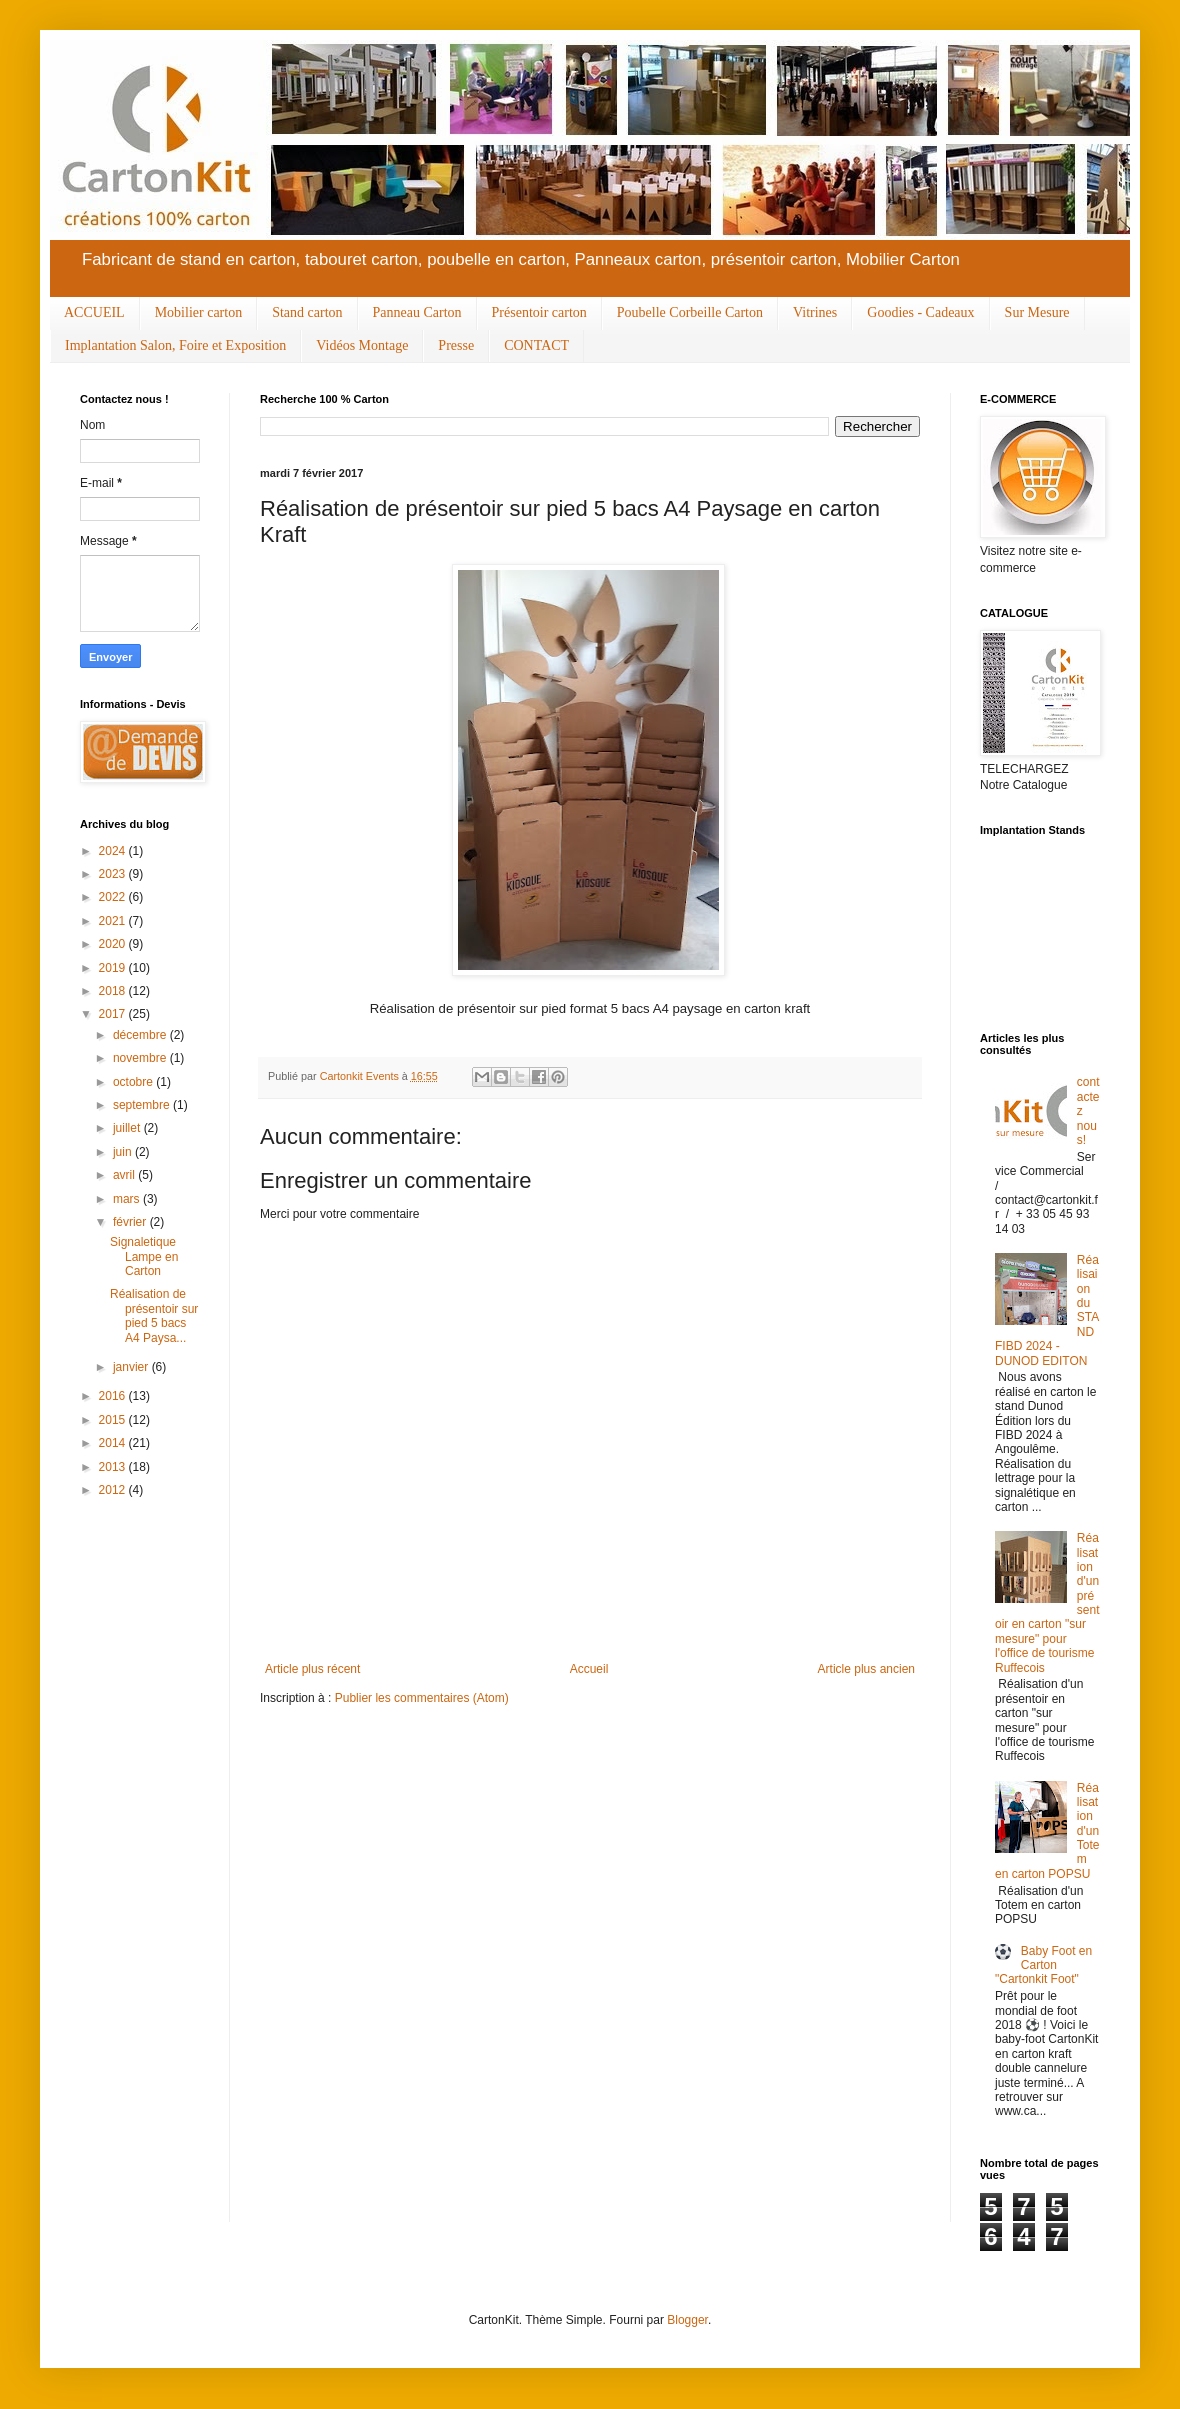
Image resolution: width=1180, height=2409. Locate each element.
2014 (114, 1443)
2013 (114, 1467)
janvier (132, 1367)
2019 (114, 968)
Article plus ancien (866, 1669)
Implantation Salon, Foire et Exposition (175, 345)
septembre (143, 1105)
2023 (114, 874)
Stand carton (307, 312)
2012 (114, 1490)
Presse (456, 345)
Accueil (589, 1669)
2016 (114, 1396)
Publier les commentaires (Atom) (422, 1698)
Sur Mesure (1037, 312)
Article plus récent (312, 1669)
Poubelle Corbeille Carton (690, 312)
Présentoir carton (539, 312)
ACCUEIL (94, 312)
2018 (114, 991)
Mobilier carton (198, 312)
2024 (114, 851)
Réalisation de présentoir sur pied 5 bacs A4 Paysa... (154, 1315)
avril (125, 1175)
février (131, 1222)
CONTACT (536, 345)
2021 (114, 921)
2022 (114, 897)
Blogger (687, 2320)
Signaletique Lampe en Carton (144, 1256)
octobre (134, 1082)
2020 (114, 944)
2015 (114, 1420)
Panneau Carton (417, 312)
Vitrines (815, 312)
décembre (141, 1035)
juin (124, 1152)
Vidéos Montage (362, 345)
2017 (114, 1014)
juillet (128, 1128)
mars (128, 1199)
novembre (141, 1058)
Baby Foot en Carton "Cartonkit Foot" (1043, 1965)
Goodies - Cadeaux (920, 312)
